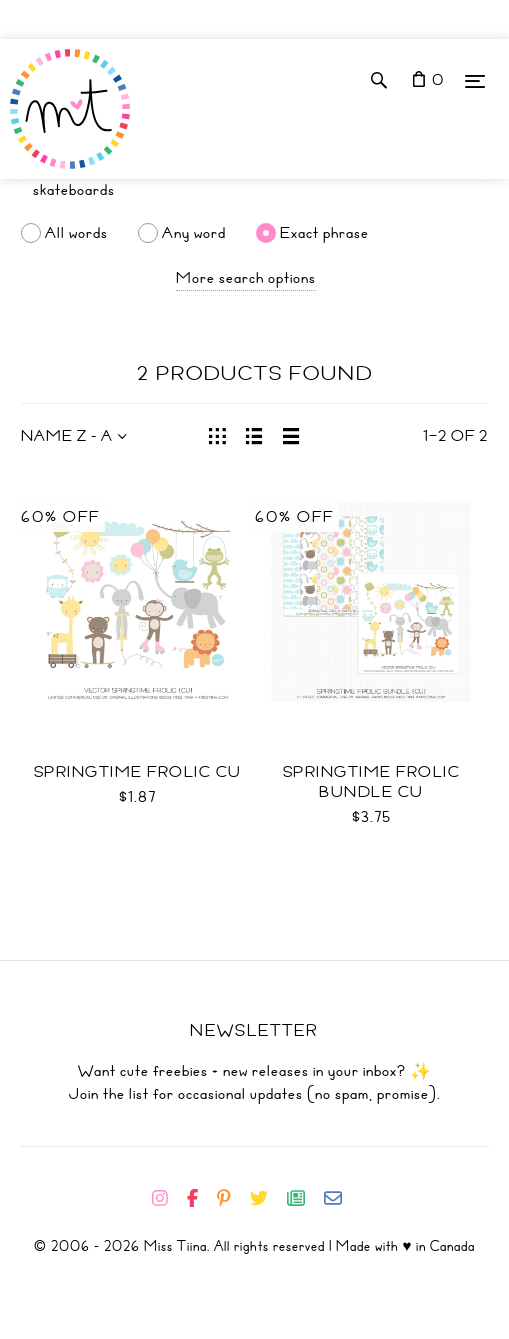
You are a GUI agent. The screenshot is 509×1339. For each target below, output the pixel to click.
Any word (194, 233)
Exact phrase (324, 233)
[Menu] (475, 80)
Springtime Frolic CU (138, 772)
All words (76, 233)
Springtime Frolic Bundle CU (372, 782)
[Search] (254, 190)
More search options (246, 278)
